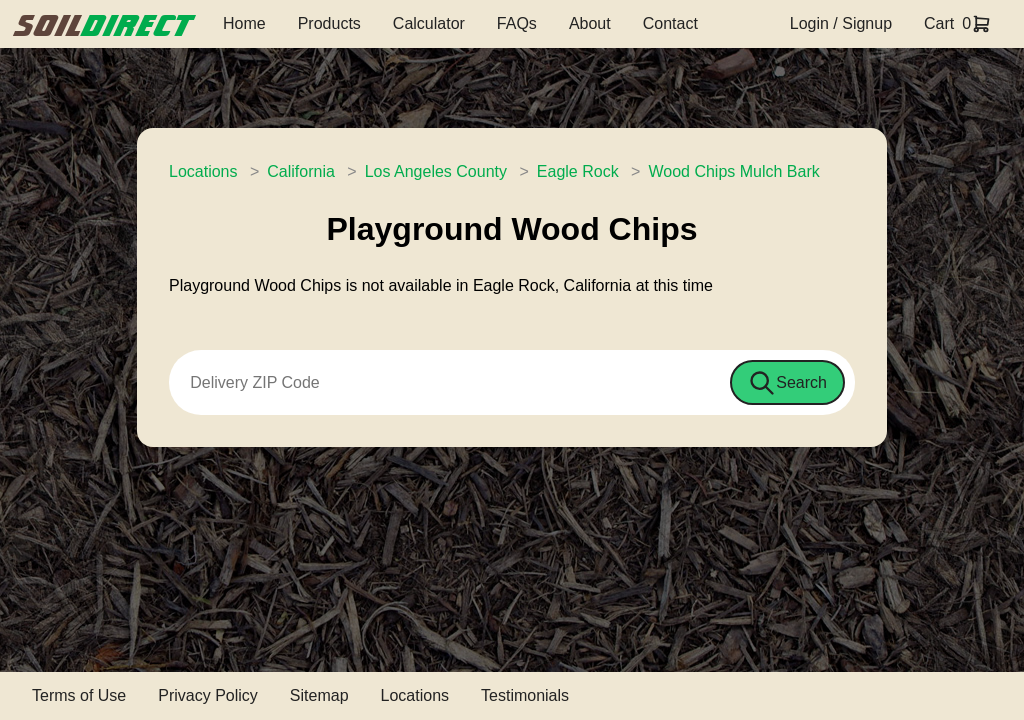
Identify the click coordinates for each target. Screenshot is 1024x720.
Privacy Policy (208, 695)
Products (329, 23)
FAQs (517, 23)
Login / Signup (841, 23)
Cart (939, 23)
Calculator (429, 23)
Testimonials (525, 695)
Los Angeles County (436, 171)
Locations (203, 171)
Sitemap (319, 695)
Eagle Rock (578, 171)
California (301, 171)
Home (244, 23)
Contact (670, 23)
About (590, 23)
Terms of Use (79, 695)
